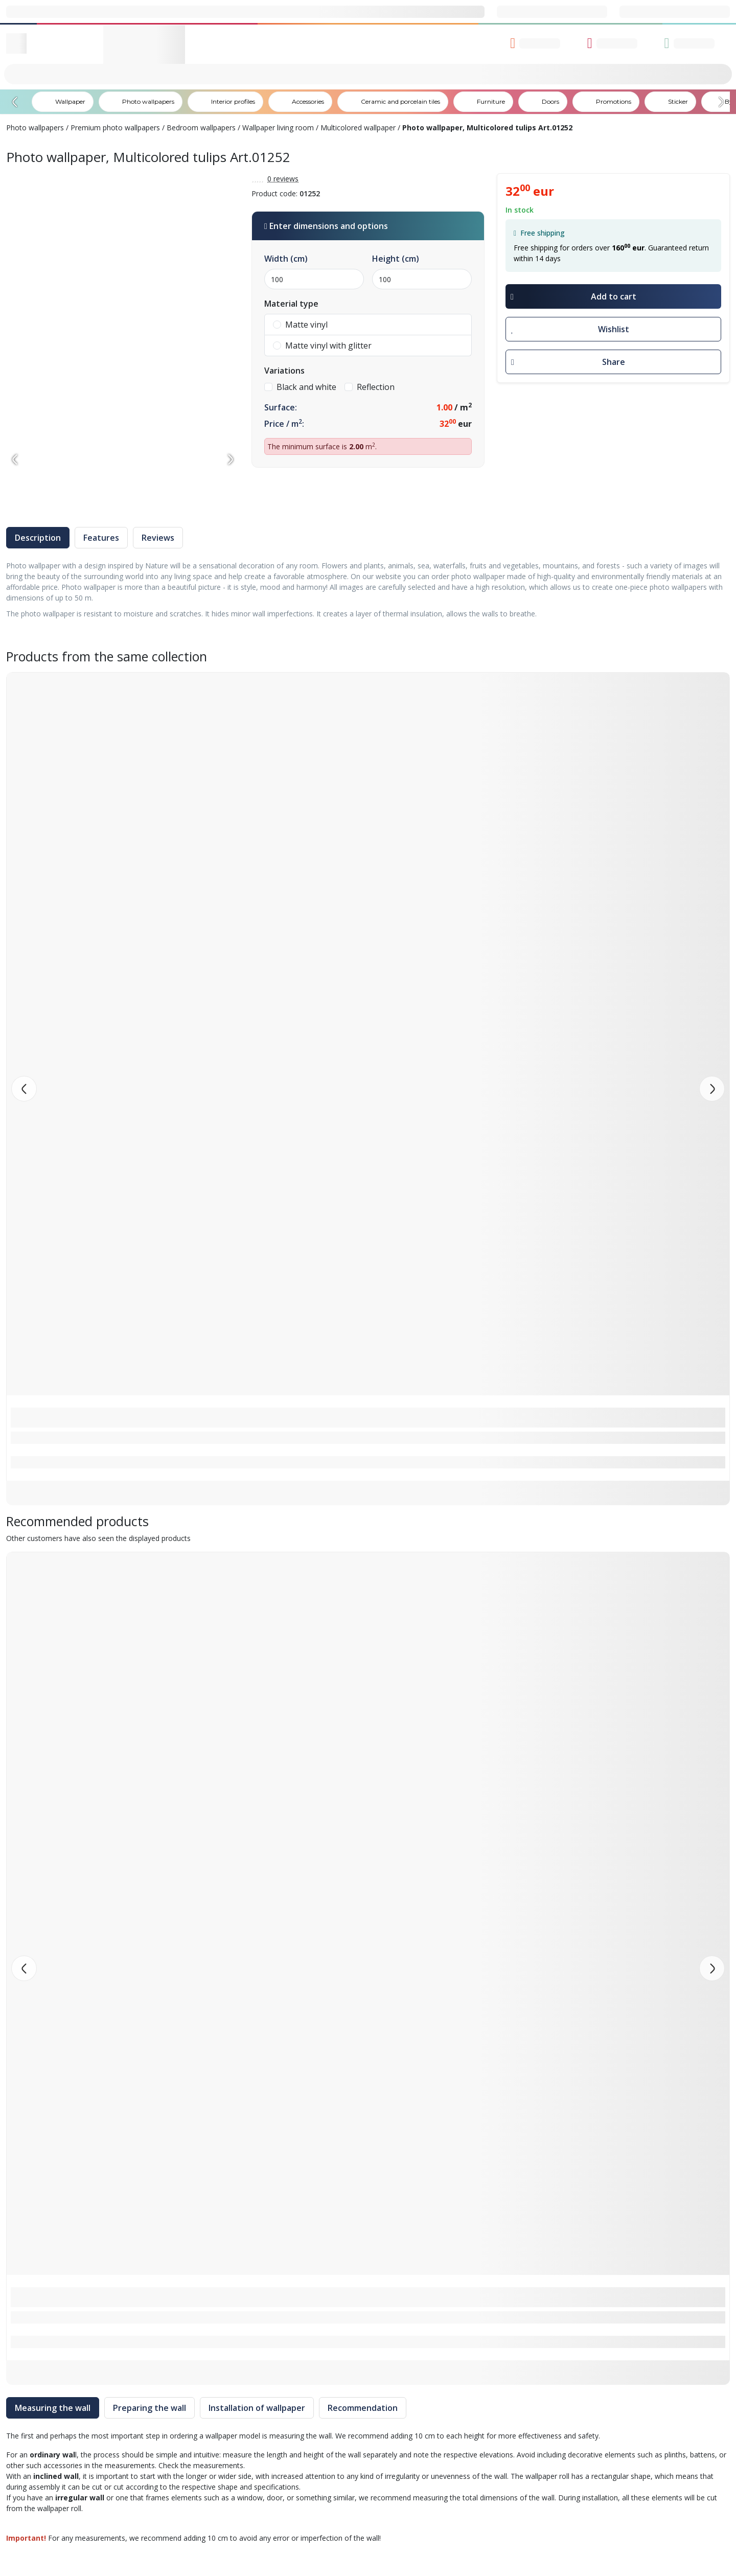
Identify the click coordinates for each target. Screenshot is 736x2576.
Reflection (369, 387)
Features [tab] (101, 537)
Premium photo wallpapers (115, 127)
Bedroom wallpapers (201, 127)
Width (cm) (286, 258)
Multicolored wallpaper (358, 127)
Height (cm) (395, 258)
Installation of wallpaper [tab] (257, 2407)
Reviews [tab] (158, 537)
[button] (712, 1088)
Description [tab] (38, 537)
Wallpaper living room (278, 127)
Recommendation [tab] (363, 2407)
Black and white (300, 387)
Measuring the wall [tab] (52, 2407)
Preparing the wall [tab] (149, 2407)
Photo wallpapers (35, 127)
